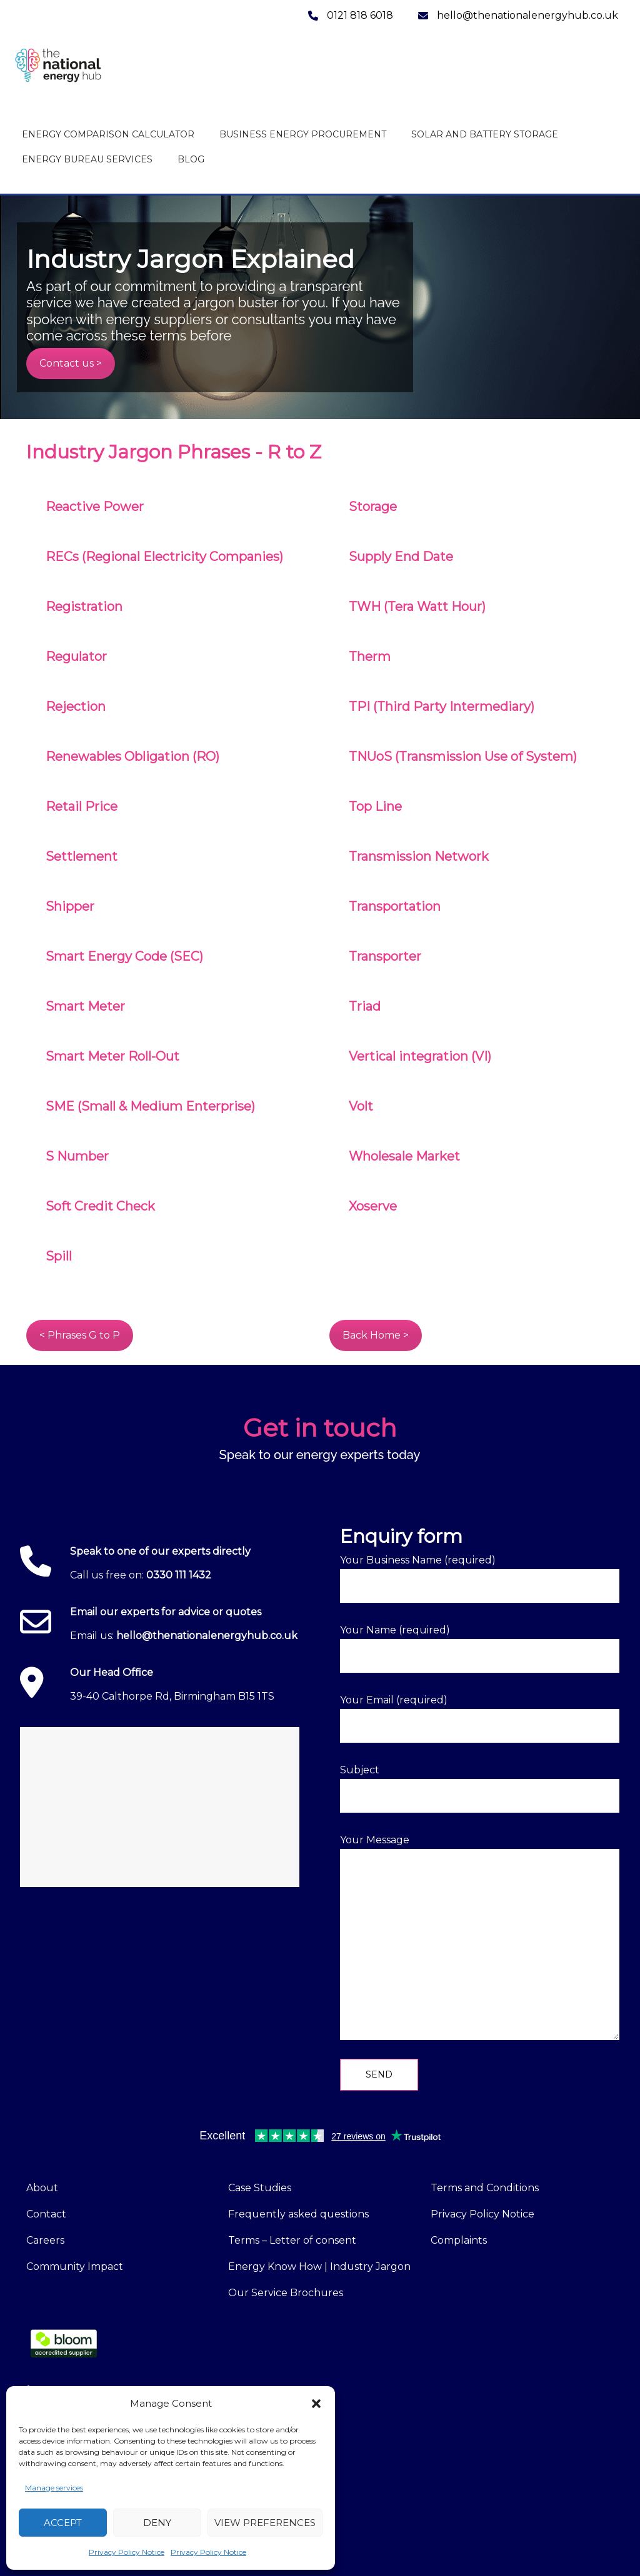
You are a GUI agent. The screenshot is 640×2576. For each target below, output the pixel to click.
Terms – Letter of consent (292, 2240)
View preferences (265, 2523)
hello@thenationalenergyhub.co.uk (207, 1636)
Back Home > (375, 1335)
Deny (157, 2523)
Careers (45, 2240)
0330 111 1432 (178, 1575)
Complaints (459, 2240)
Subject (479, 1788)
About (42, 2188)
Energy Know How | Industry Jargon (319, 2266)
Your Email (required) (479, 1718)
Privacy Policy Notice (126, 2552)
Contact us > (70, 363)
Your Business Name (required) (479, 1578)
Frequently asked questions (298, 2214)
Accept (63, 2523)
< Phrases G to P (79, 1335)
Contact (46, 2214)
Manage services (54, 2487)
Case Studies (259, 2188)
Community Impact (74, 2266)
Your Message (479, 1937)
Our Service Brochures (285, 2293)
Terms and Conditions (485, 2188)
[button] (316, 2403)
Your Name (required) (479, 1648)
